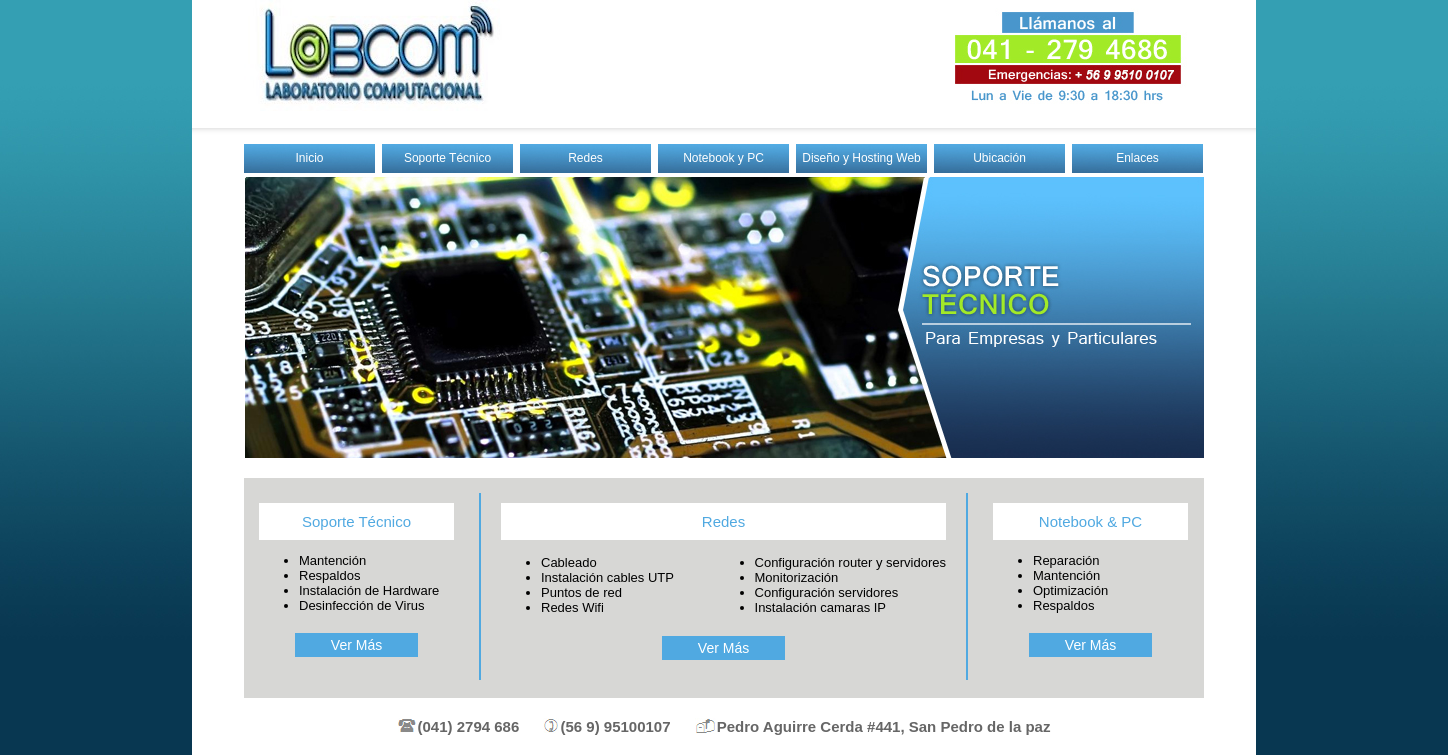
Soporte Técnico (447, 158)
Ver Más (356, 645)
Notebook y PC (723, 158)
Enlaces (1137, 158)
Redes (585, 158)
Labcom (373, 55)
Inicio (309, 158)
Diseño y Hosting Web (861, 158)
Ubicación (999, 158)
